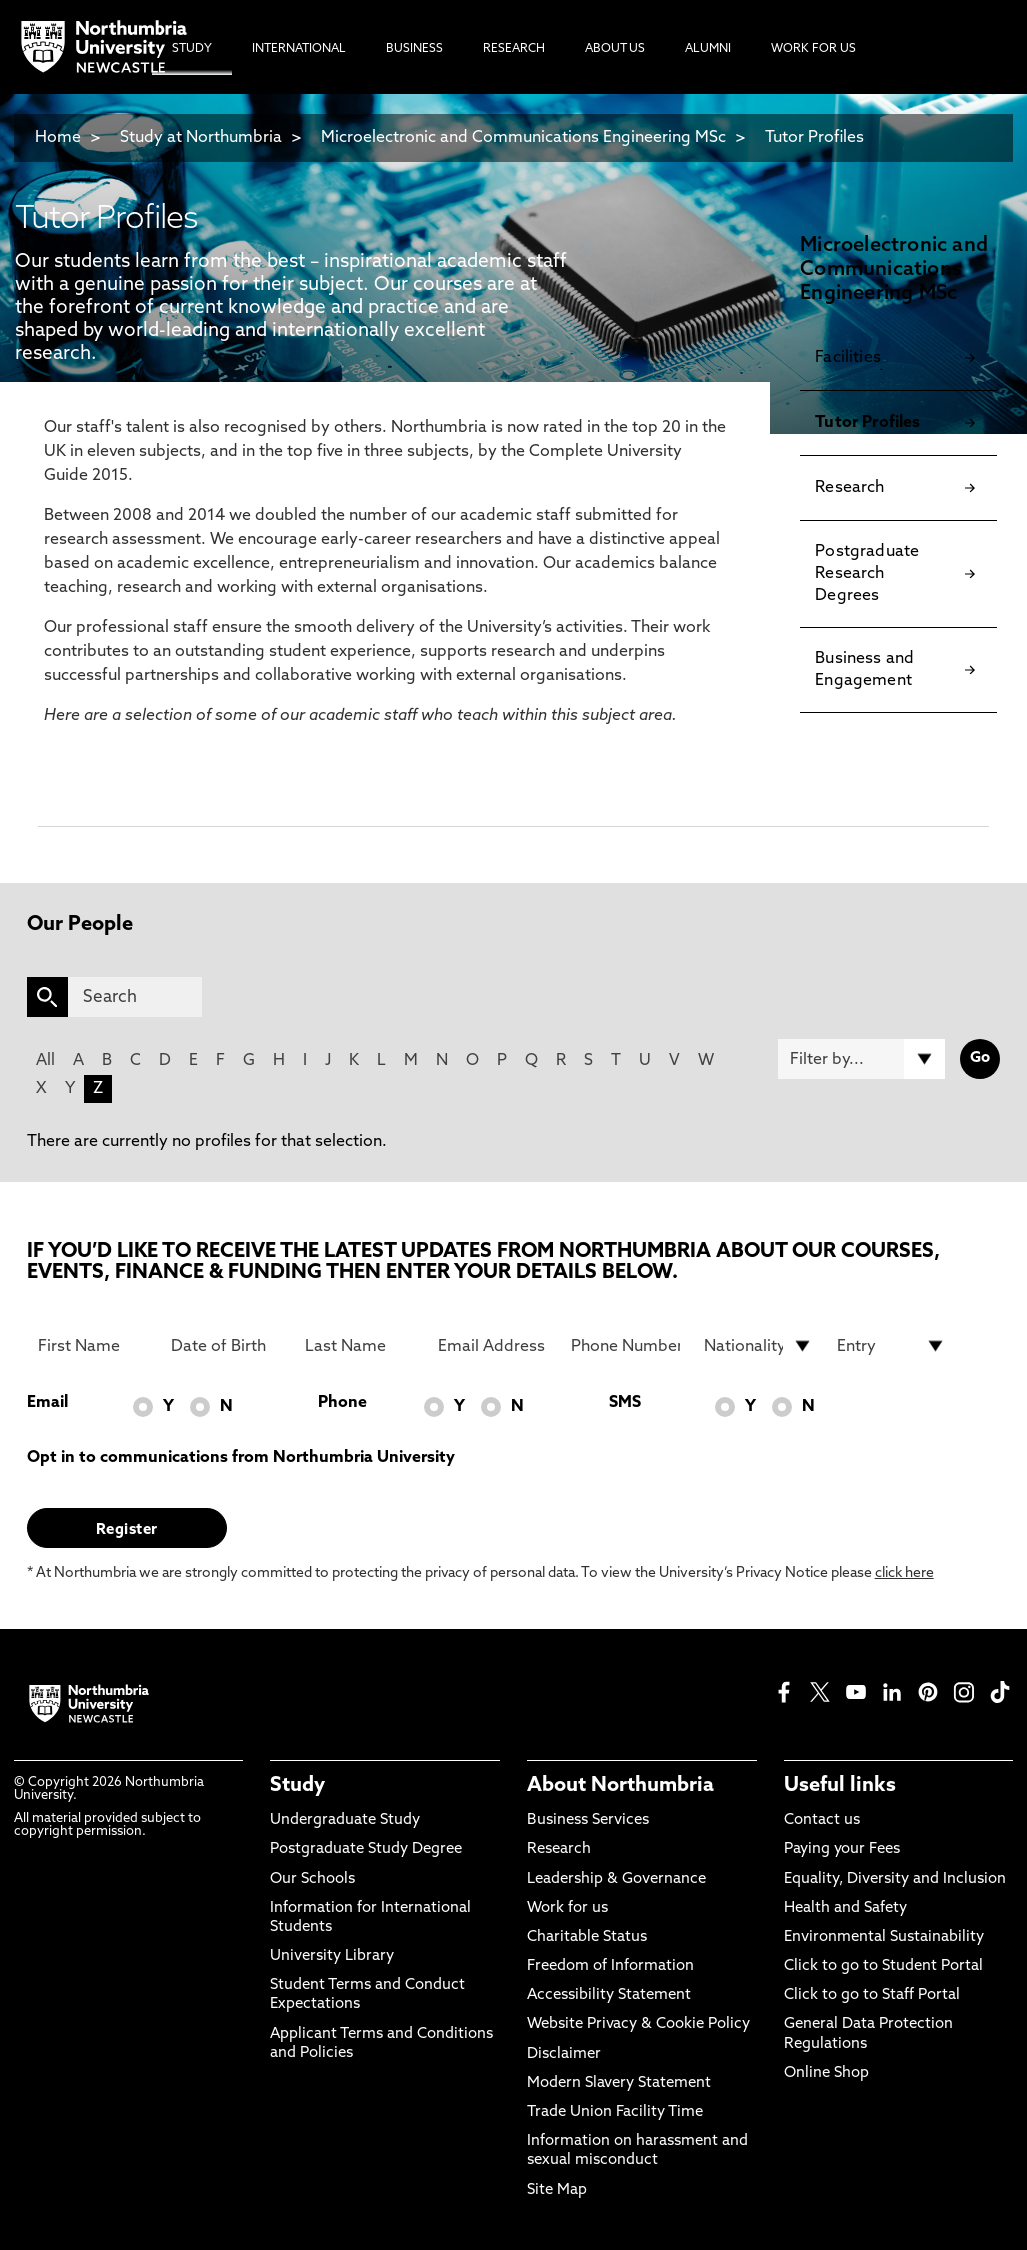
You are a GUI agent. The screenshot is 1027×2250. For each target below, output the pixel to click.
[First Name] (93, 1346)
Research (559, 1849)
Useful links (840, 1786)
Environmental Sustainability (884, 1937)
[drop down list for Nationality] (759, 1346)
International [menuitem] (299, 49)
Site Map (557, 2190)
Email (47, 1403)
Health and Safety (845, 1908)
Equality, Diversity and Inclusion (895, 1879)
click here (904, 1573)
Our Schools (312, 1879)
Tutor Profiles (814, 138)
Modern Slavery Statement (619, 2083)
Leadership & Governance (616, 1879)
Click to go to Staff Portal (872, 1995)
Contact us (822, 1820)
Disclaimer (564, 2054)
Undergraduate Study (345, 1820)
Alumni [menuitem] (708, 49)
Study (297, 1786)
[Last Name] (360, 1346)
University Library (332, 1956)
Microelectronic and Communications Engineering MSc (523, 138)
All (45, 1061)
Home (58, 138)
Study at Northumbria (201, 138)
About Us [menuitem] (615, 49)
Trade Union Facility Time (615, 2112)
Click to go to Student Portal (883, 1966)
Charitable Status (587, 1937)
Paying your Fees (842, 1849)
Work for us (567, 1908)
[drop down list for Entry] (892, 1346)
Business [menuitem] (414, 49)
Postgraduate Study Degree (366, 1849)
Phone (342, 1403)
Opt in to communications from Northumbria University (241, 1458)
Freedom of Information (610, 1966)
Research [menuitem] (514, 49)
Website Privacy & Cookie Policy (638, 2024)
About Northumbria (620, 1786)
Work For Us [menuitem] (813, 49)
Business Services (588, 1820)
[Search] (135, 997)
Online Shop (826, 2073)
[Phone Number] (626, 1346)
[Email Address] (493, 1346)
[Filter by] (862, 1059)
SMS (625, 1403)
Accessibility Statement (609, 1995)
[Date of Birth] (226, 1346)
